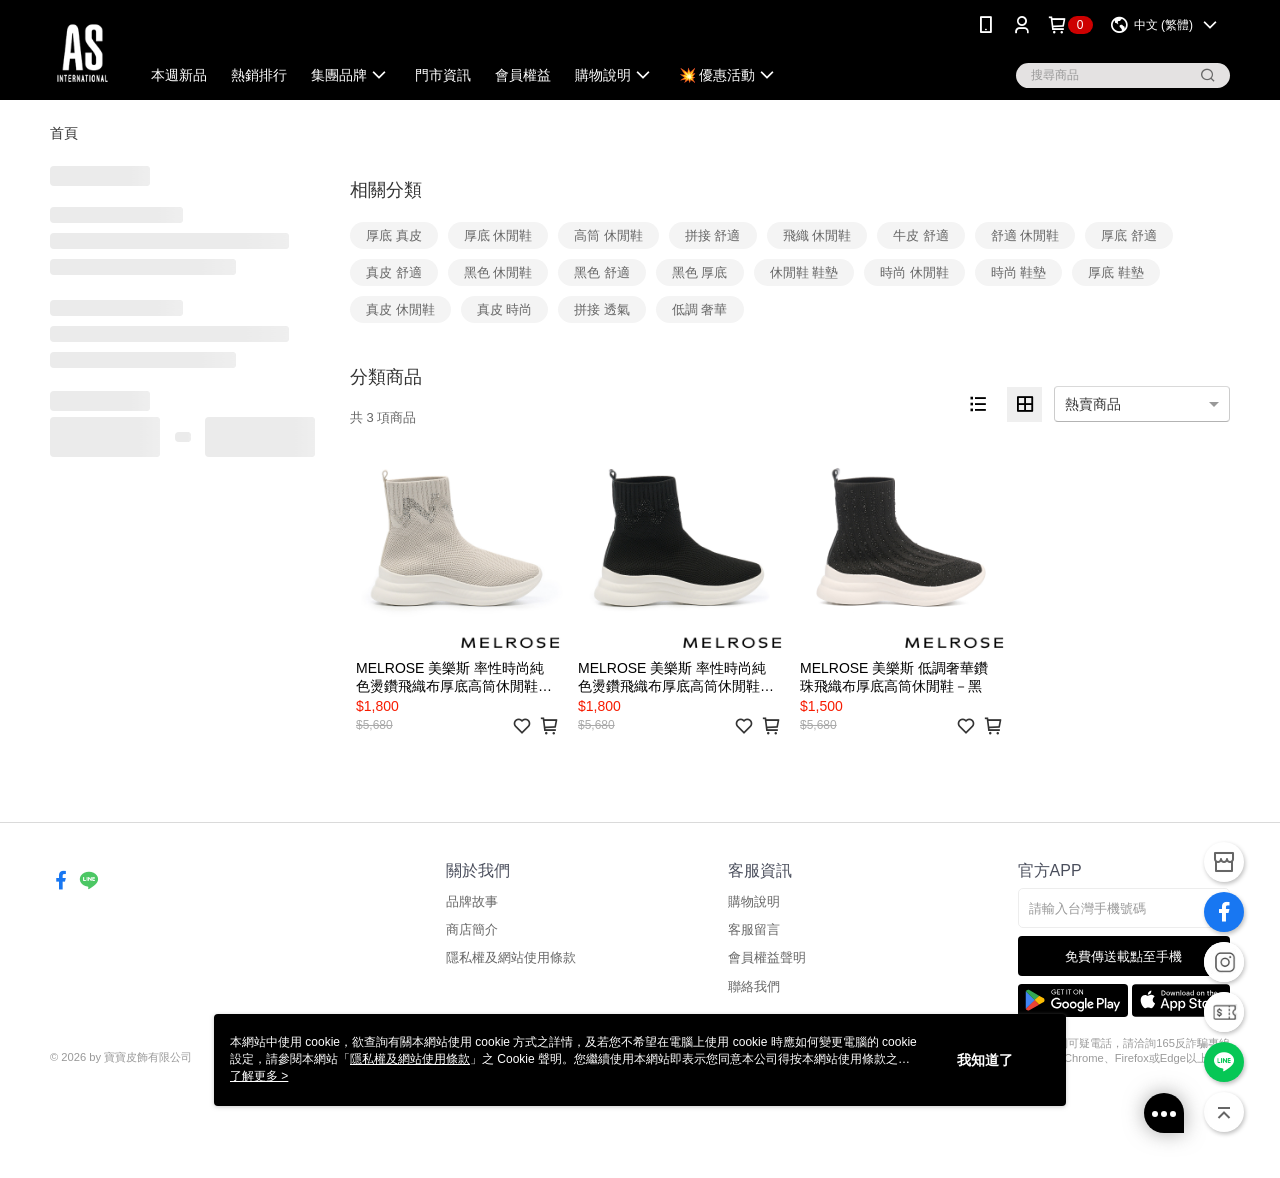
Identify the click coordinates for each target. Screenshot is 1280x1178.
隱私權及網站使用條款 (511, 957)
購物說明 (754, 901)
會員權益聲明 (767, 957)
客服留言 (754, 929)
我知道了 (985, 1060)
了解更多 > (259, 1076)
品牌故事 (472, 901)
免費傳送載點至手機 (1123, 956)
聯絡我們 (754, 986)
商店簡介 (472, 929)
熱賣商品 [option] (1093, 404)
